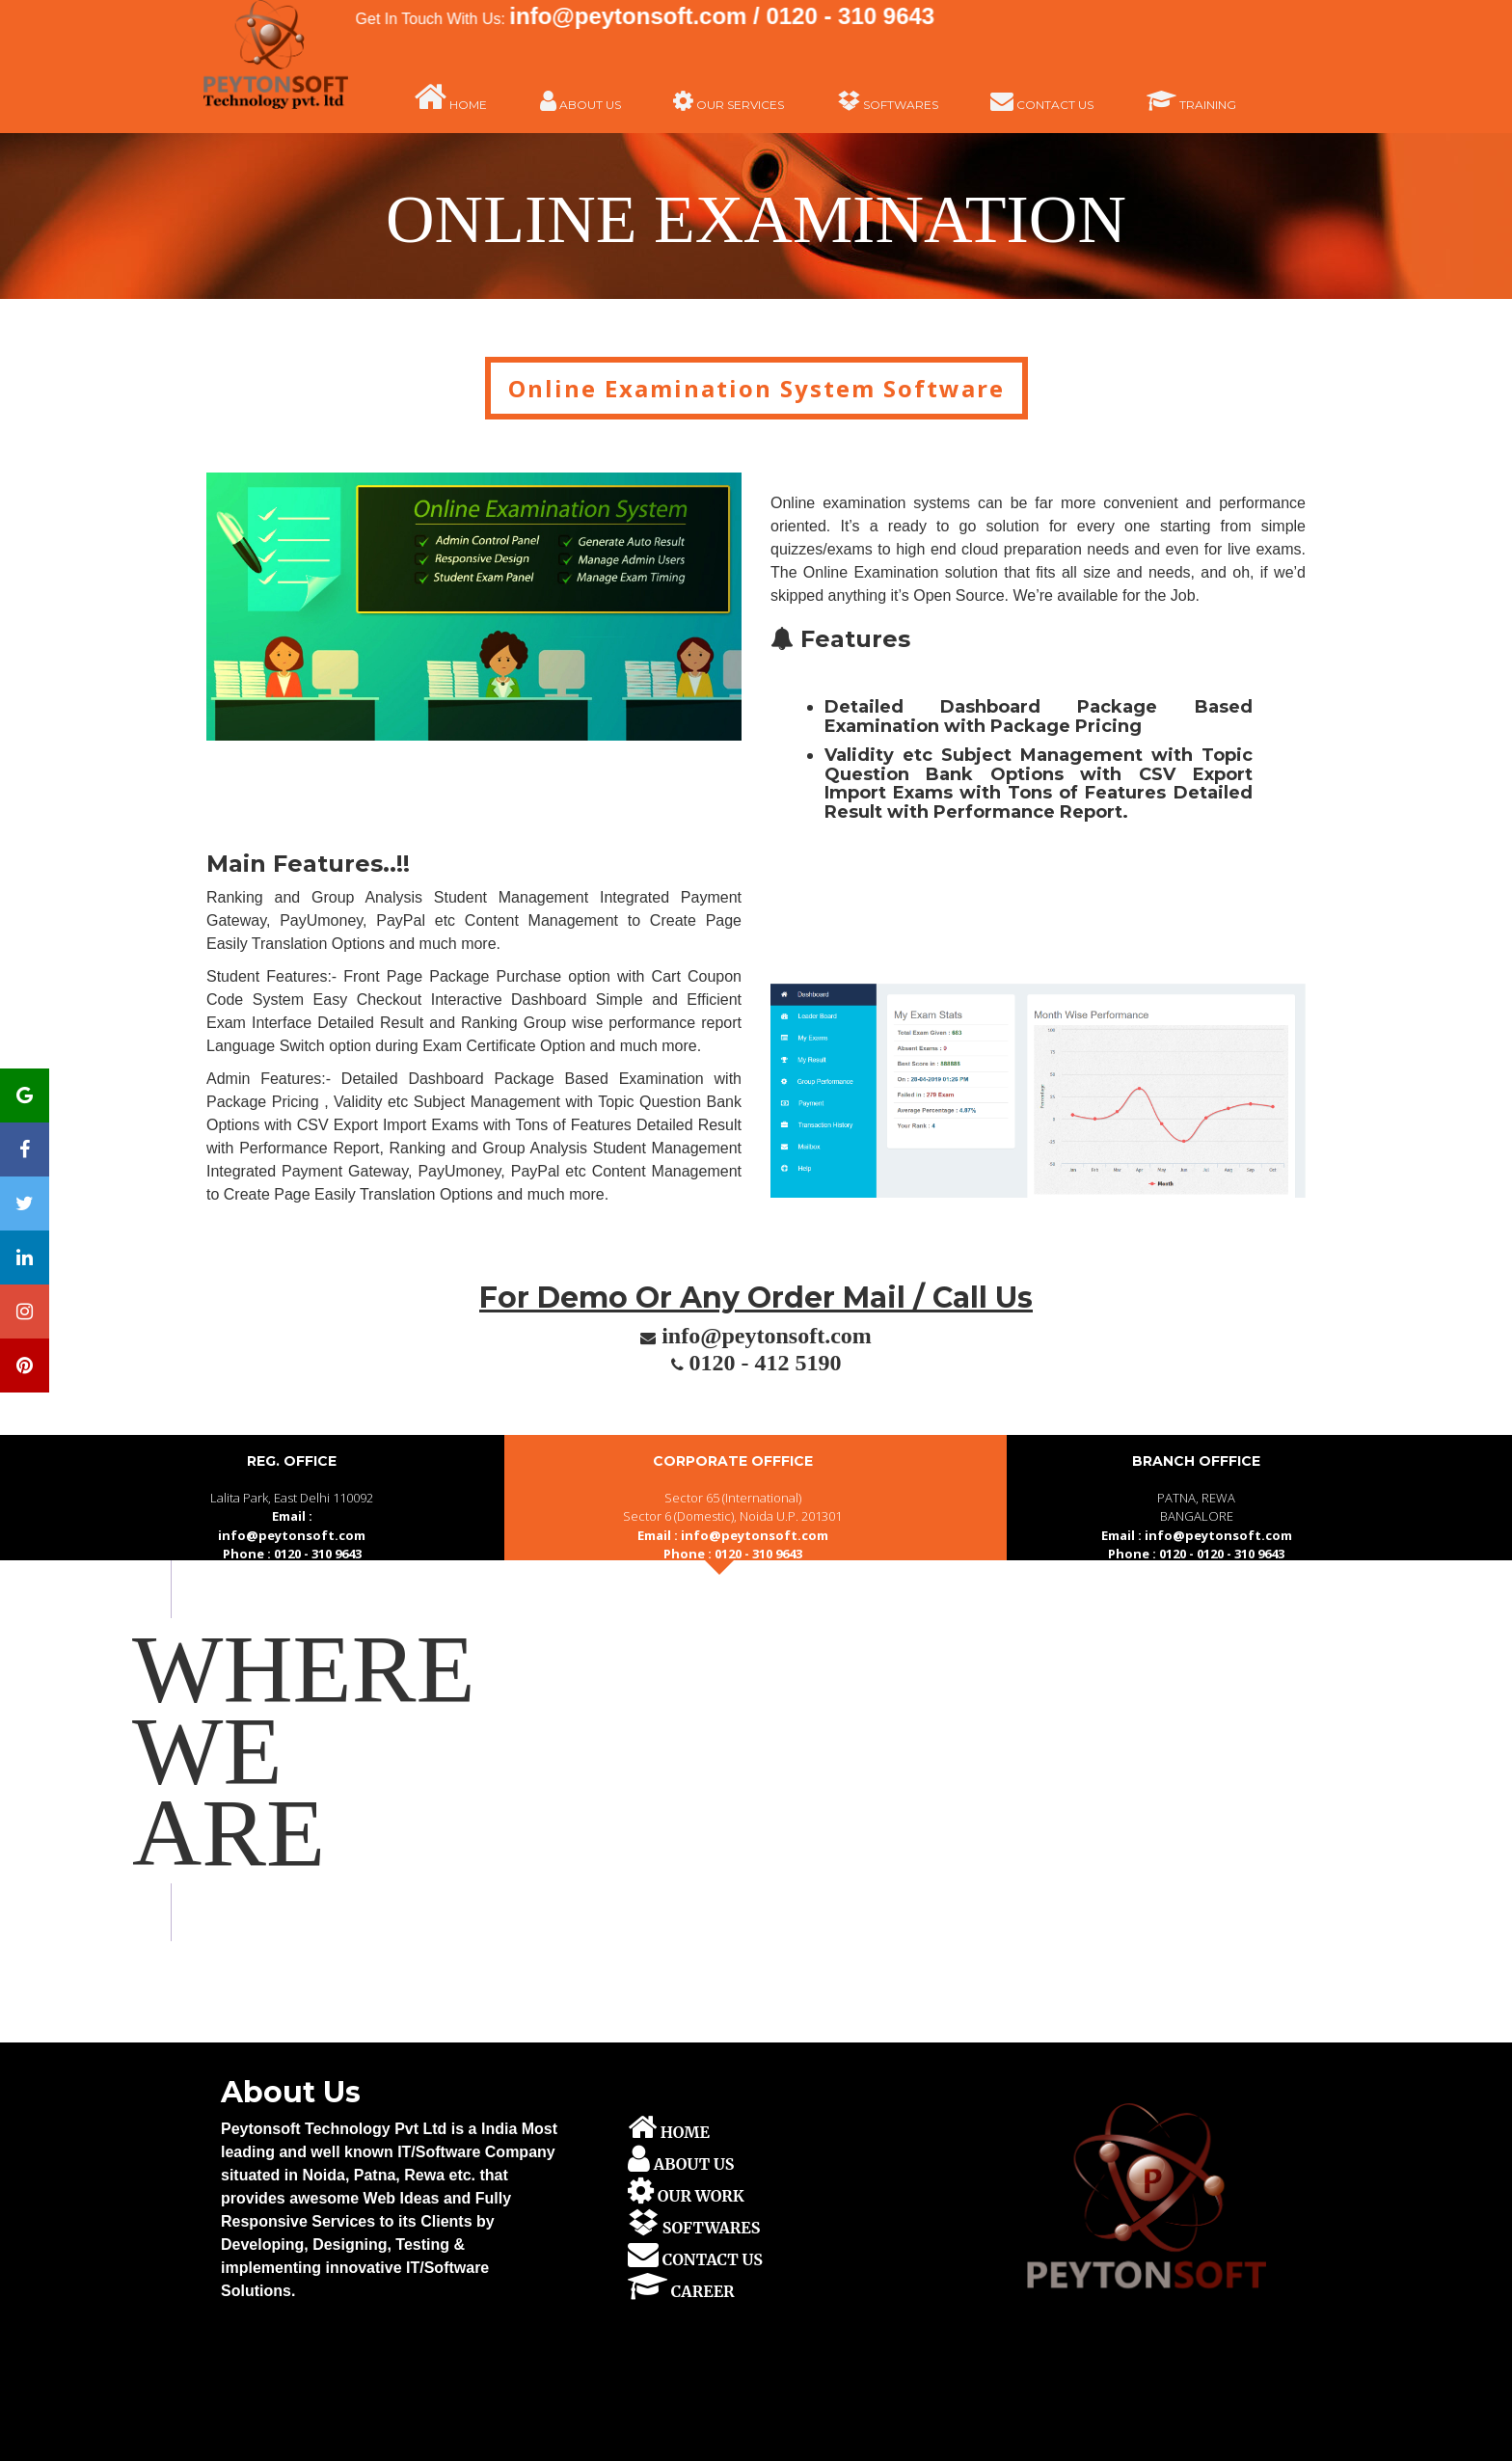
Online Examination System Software (756, 388)
